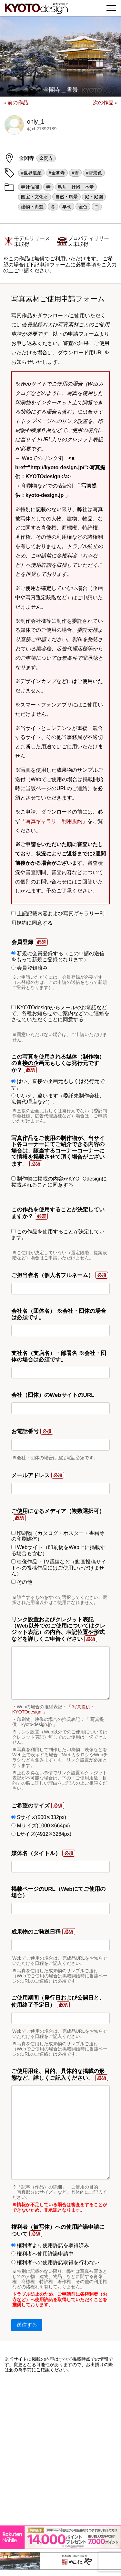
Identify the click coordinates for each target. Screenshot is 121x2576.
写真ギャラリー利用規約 (53, 821)
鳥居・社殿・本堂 (76, 187)
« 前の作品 (15, 102)
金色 (82, 206)
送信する (26, 2325)
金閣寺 (46, 158)
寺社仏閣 (30, 187)
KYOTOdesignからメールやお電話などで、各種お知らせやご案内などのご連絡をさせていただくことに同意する (60, 1013)
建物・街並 (32, 206)
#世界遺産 (31, 172)
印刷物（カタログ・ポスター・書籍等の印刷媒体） (58, 1536)
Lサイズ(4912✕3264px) (41, 1834)
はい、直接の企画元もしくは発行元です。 (58, 1084)
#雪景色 (94, 172)
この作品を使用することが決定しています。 (58, 1234)
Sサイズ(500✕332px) (38, 1817)
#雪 (75, 172)
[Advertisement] (60, 2449)
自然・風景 (66, 196)
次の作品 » (105, 102)
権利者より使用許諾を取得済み (50, 2245)
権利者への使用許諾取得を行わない (55, 2262)
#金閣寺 (57, 172)
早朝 (66, 206)
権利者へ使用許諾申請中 (42, 2253)
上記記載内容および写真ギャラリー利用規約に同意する (58, 918)
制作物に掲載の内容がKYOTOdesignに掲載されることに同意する (59, 1181)
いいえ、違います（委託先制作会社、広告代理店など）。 (58, 1098)
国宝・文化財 (34, 196)
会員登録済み (29, 968)
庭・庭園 (94, 196)
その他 (21, 1582)
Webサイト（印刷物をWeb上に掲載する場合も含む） (58, 1550)
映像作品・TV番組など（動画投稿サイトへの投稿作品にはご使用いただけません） (58, 1567)
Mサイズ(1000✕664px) (40, 1825)
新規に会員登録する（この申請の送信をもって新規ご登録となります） (58, 956)
